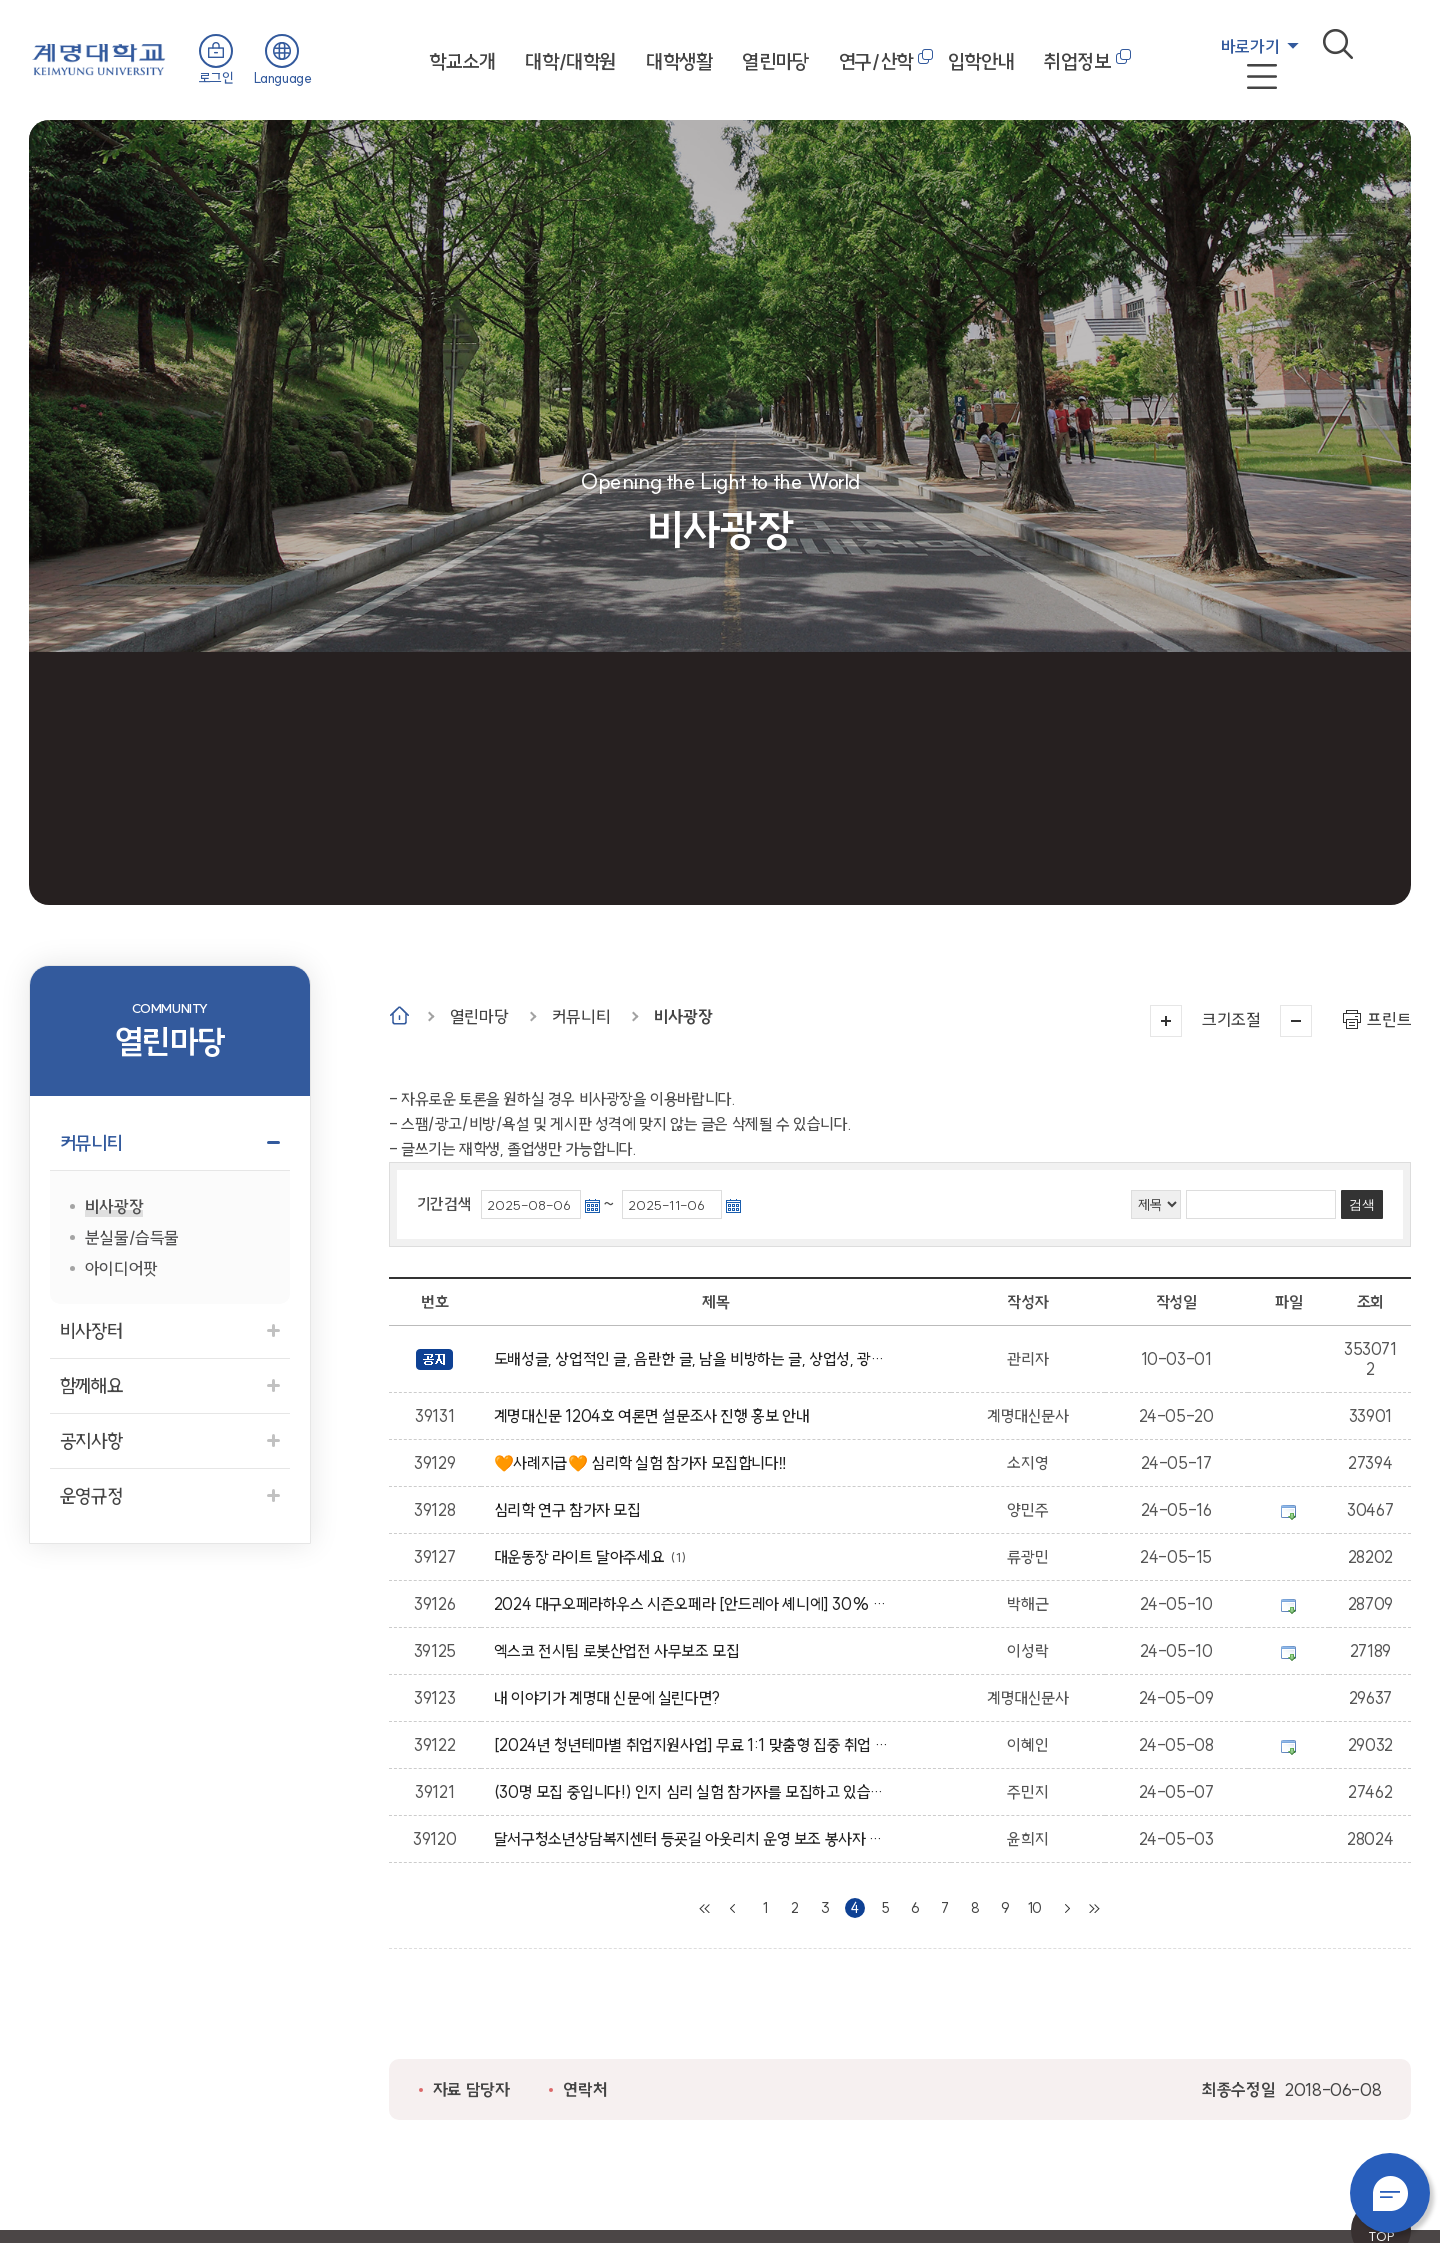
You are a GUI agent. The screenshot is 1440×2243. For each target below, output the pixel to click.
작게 (1296, 1021)
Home (399, 1015)
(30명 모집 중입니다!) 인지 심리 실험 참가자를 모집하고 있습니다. (694, 1792)
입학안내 (981, 61)
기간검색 (444, 1204)
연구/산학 (876, 61)
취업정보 (1077, 61)
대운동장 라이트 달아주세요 (583, 1557)
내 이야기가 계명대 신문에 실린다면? (610, 1698)
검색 (1338, 44)
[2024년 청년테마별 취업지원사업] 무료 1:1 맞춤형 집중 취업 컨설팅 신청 (694, 1745)
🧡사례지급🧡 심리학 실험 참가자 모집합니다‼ (644, 1463)
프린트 (1389, 1019)
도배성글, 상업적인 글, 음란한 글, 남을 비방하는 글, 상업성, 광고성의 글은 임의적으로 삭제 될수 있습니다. (694, 1359)
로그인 (216, 78)
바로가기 (1250, 46)
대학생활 (679, 61)
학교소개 (462, 61)
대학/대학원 (570, 61)
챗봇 (1390, 2193)
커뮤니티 (581, 1016)
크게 (1166, 1021)
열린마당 (775, 61)
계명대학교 (99, 57)
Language (283, 78)
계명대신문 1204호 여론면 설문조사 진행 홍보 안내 (655, 1416)
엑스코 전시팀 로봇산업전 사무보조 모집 (620, 1651)
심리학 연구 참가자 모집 (571, 1510)
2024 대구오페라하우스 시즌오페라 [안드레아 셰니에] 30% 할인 (694, 1604)
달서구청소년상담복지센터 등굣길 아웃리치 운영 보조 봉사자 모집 (694, 1839)
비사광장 (683, 1016)
